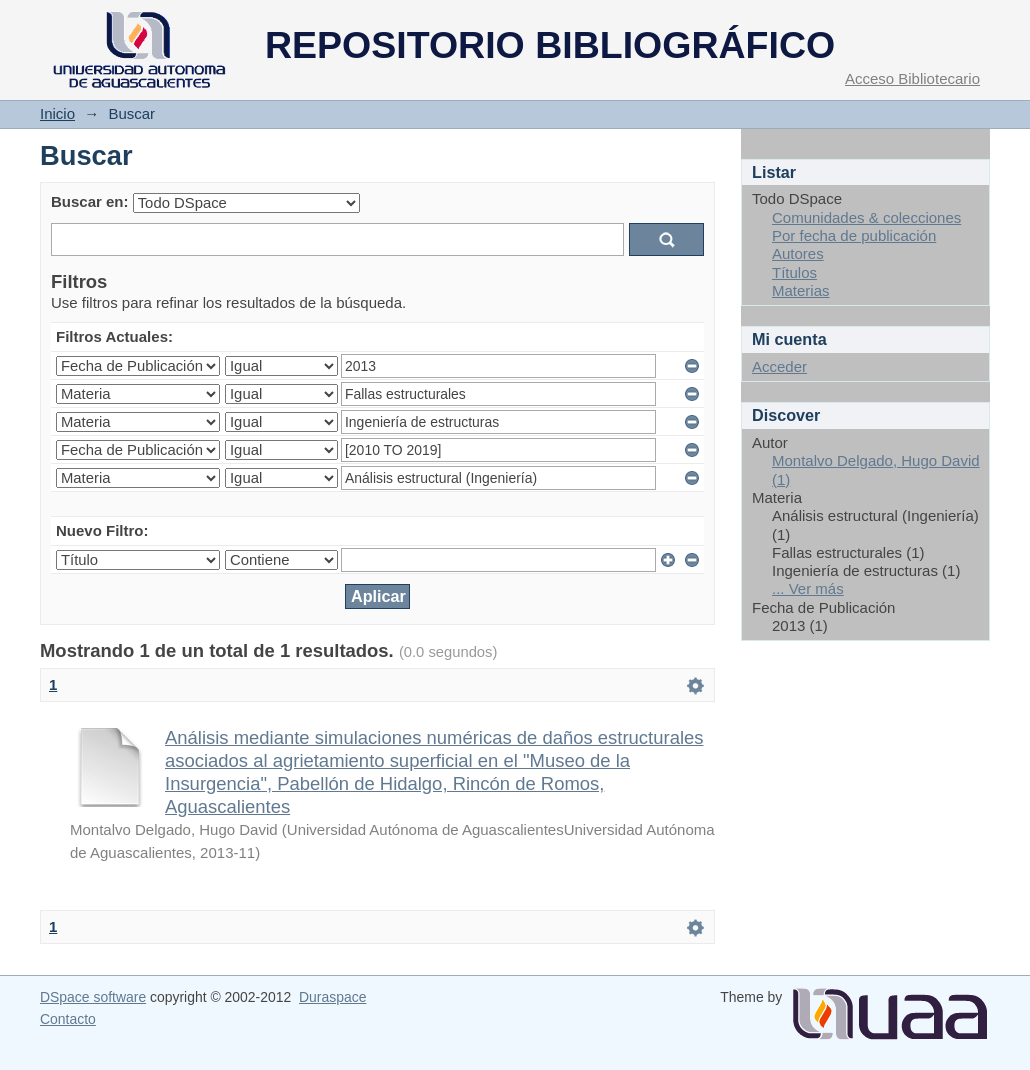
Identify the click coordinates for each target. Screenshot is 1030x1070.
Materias (801, 290)
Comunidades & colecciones (866, 217)
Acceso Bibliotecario (912, 78)
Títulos (794, 272)
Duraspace (332, 997)
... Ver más (808, 588)
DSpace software (93, 997)
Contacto (68, 1019)
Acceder (779, 366)
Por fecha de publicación (854, 235)
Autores (798, 253)
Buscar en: (90, 201)
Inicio (57, 113)
